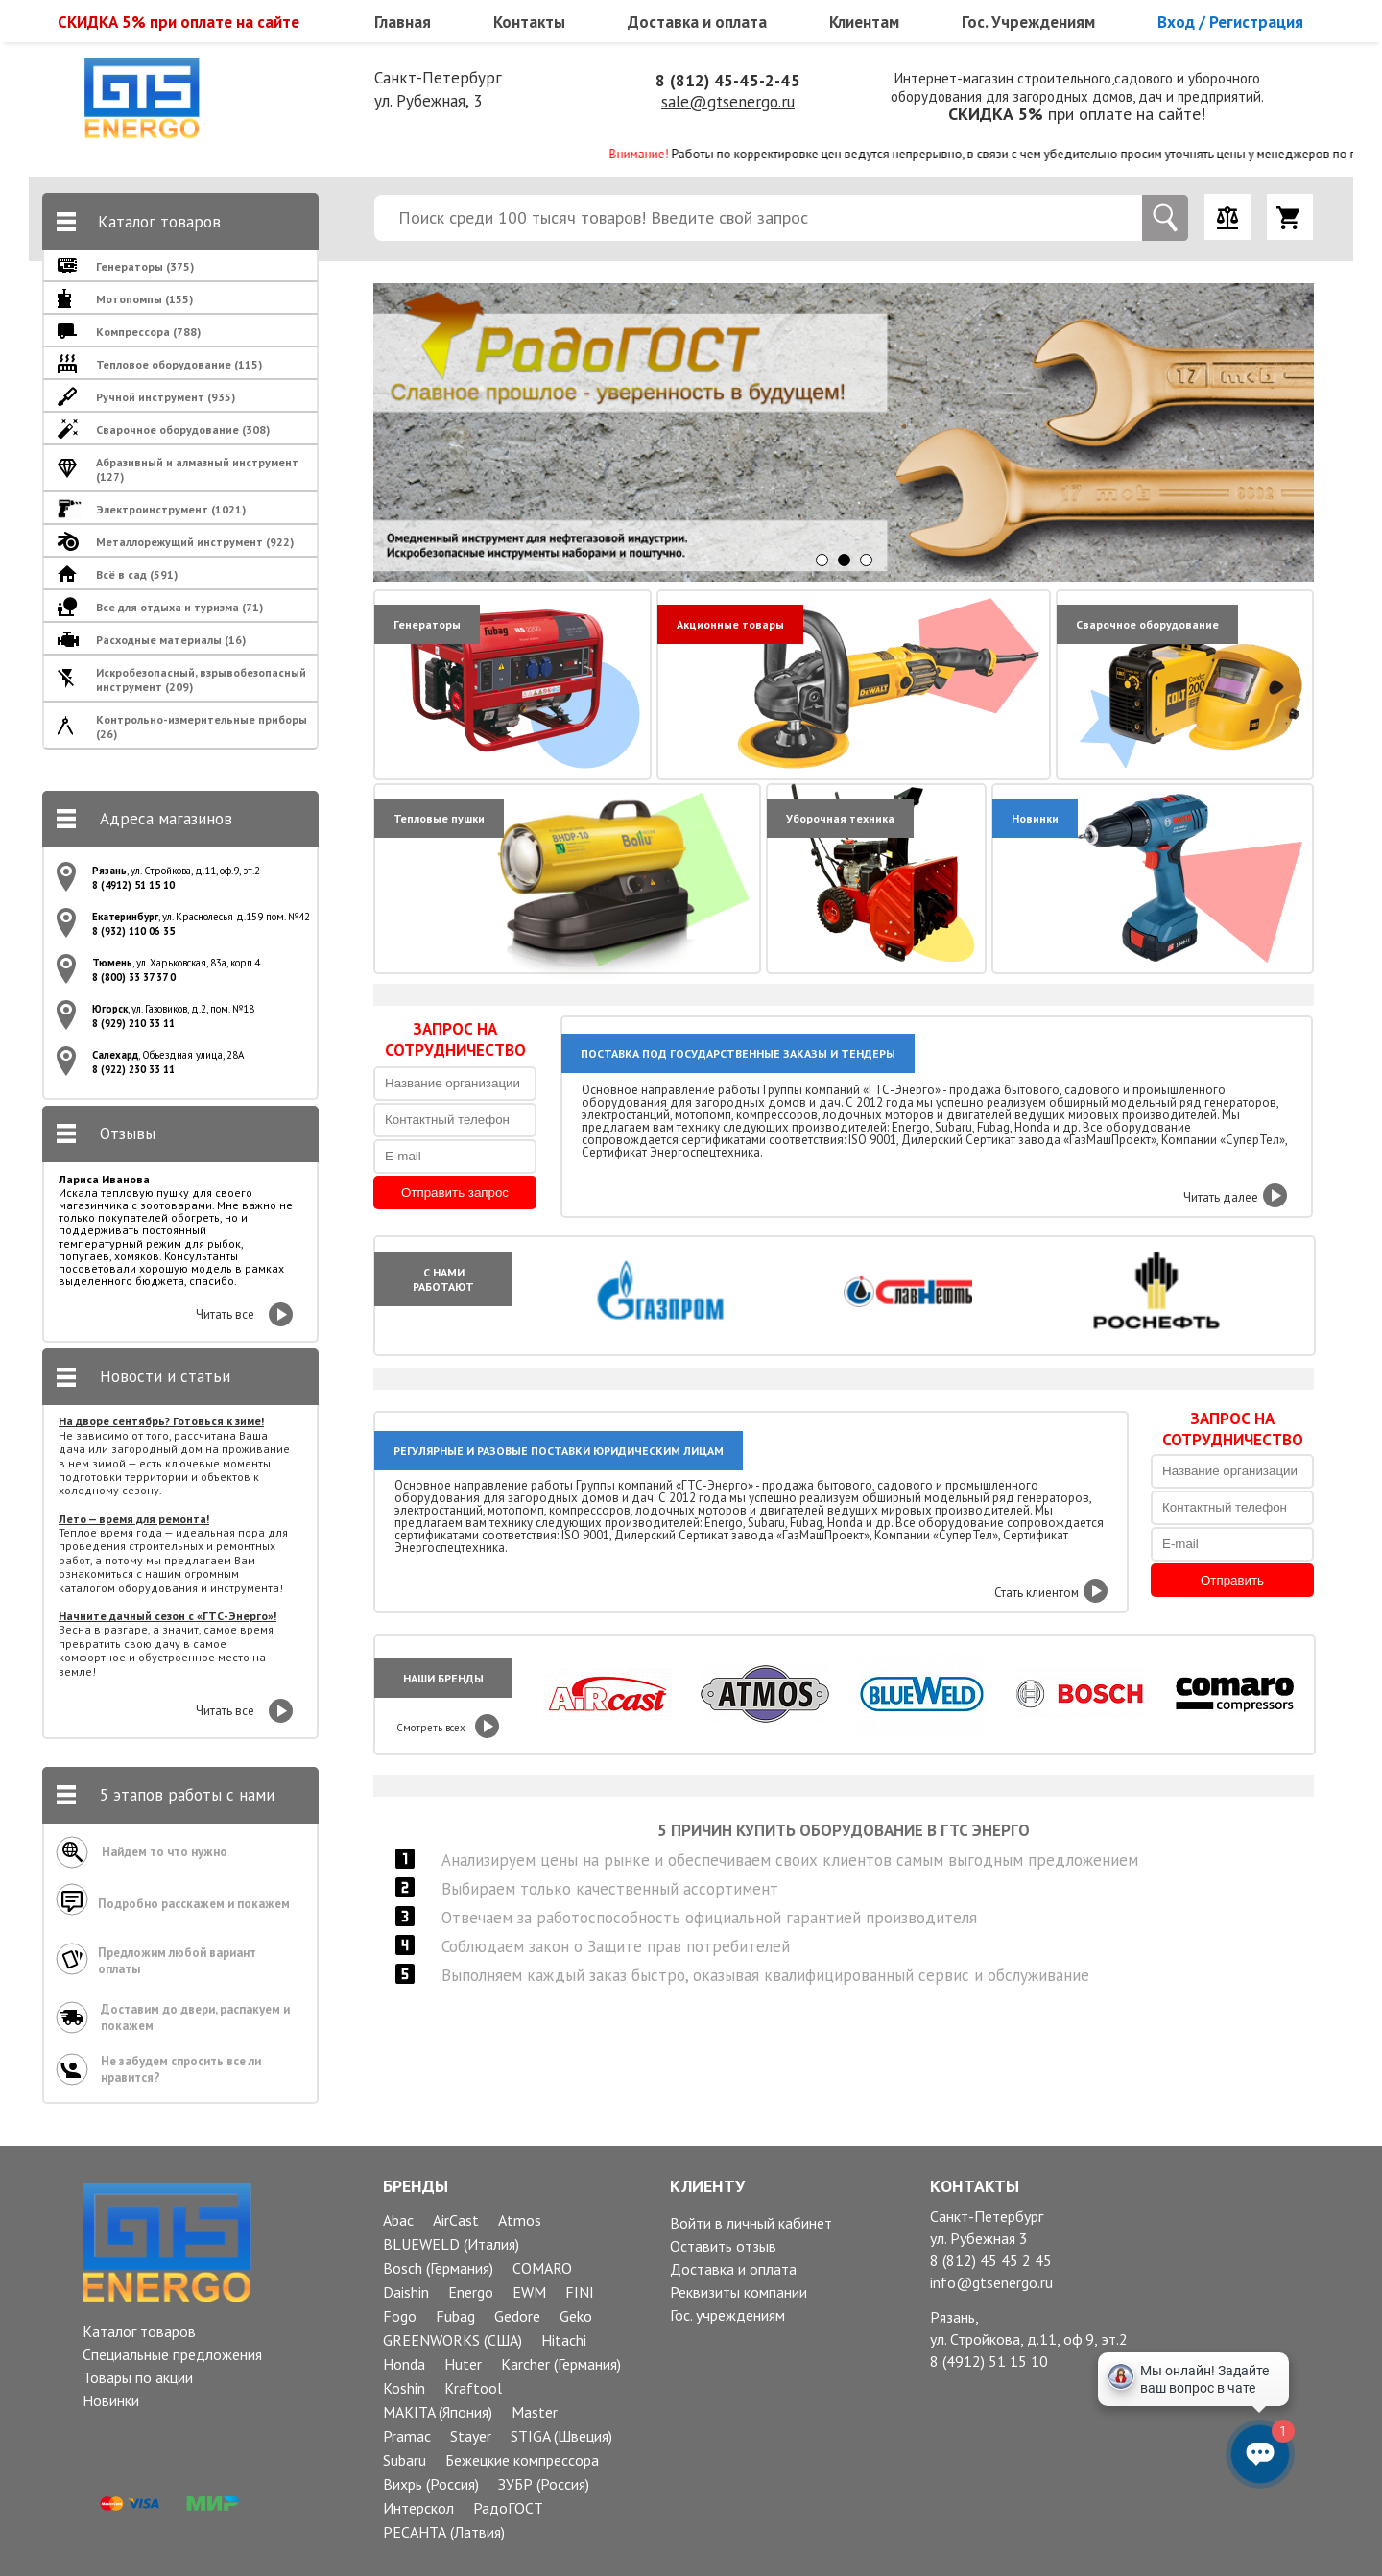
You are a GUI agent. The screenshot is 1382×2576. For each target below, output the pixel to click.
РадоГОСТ (508, 2507)
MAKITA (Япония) (437, 2412)
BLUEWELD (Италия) (451, 2244)
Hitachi (563, 2340)
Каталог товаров (139, 2331)
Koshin (404, 2388)
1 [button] (822, 560)
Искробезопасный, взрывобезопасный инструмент (201, 679)
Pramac (407, 2436)
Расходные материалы (171, 639)
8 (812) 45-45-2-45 (727, 80)
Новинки (111, 2400)
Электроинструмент (171, 509)
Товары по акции (138, 2377)
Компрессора (148, 331)
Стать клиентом (1036, 1593)
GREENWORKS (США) (452, 2340)
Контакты (529, 22)
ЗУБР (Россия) (543, 2484)
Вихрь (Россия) (431, 2484)
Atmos (519, 2220)
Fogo (400, 2316)
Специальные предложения (172, 2354)
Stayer (470, 2436)
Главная (402, 22)
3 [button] (866, 560)
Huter (463, 2364)
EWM (529, 2292)
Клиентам (864, 22)
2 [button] (844, 560)
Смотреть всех (430, 1727)
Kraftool (473, 2388)
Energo (470, 2292)
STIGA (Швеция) (561, 2436)
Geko (576, 2316)
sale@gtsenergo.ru (728, 101)
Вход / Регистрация (1230, 22)
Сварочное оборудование (183, 429)
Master (535, 2412)
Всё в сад (137, 574)
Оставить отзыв (723, 2245)
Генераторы (145, 266)
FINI (579, 2292)
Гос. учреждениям (727, 2315)
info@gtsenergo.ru (991, 2282)
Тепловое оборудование (179, 364)
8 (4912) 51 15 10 (989, 2361)
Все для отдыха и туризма (179, 607)
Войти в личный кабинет (751, 2222)
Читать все (225, 1314)
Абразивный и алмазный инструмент (197, 469)
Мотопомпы (144, 299)
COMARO (542, 2268)
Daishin (406, 2292)
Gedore (517, 2316)
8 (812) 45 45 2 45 (991, 2260)
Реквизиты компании (738, 2292)
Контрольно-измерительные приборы (201, 726)
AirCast (456, 2220)
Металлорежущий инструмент (195, 542)
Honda (404, 2364)
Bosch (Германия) (438, 2268)
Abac (398, 2220)
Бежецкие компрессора (522, 2460)
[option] (875, 432)
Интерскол (418, 2507)
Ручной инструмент (165, 397)
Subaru (404, 2460)
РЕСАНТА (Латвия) (444, 2531)
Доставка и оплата (697, 22)
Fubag (455, 2316)
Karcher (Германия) (561, 2364)
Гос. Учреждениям (1028, 22)
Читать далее (1220, 1197)
